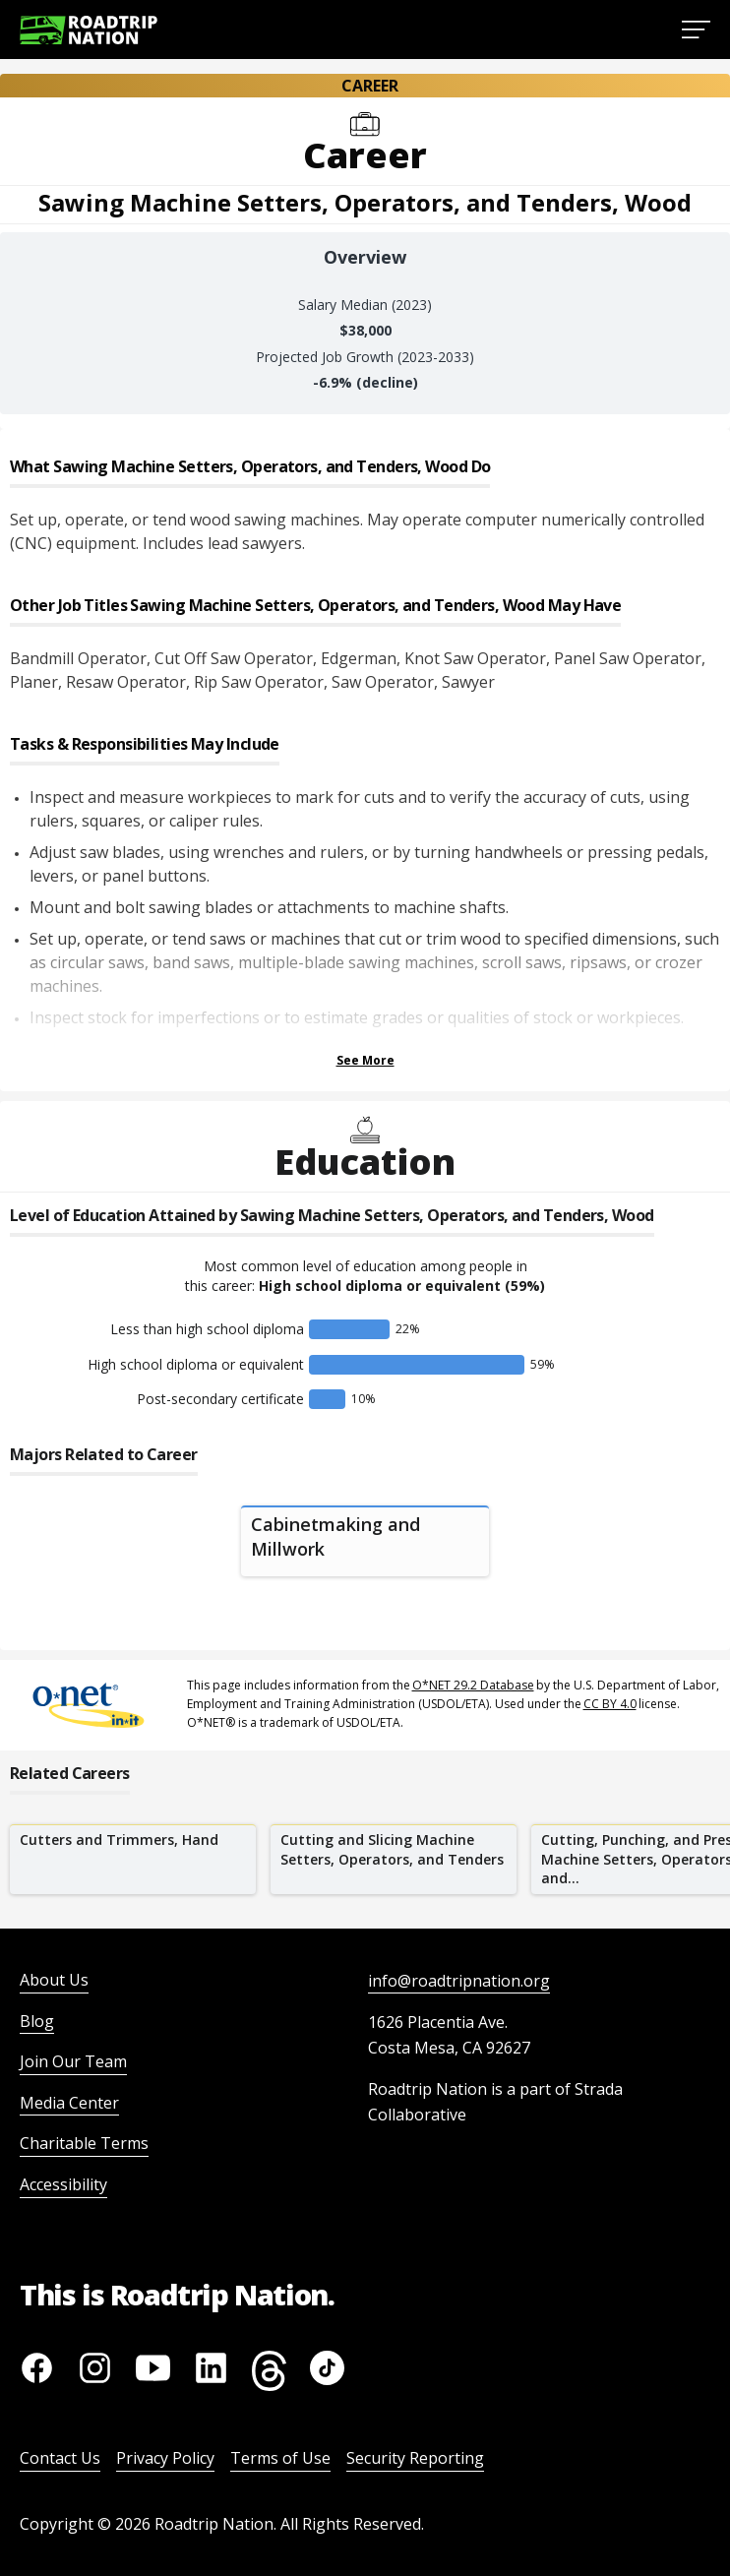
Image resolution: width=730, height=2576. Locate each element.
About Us (54, 1980)
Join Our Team (73, 2061)
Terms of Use (280, 2458)
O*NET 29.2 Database (473, 1685)
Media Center (69, 2103)
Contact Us (60, 2458)
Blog (37, 2021)
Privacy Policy (165, 2458)
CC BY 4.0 (610, 1703)
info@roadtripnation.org (459, 1981)
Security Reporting (415, 2458)
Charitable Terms (84, 2143)
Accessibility (63, 2184)
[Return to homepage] (88, 30)
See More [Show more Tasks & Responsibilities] (365, 1060)
